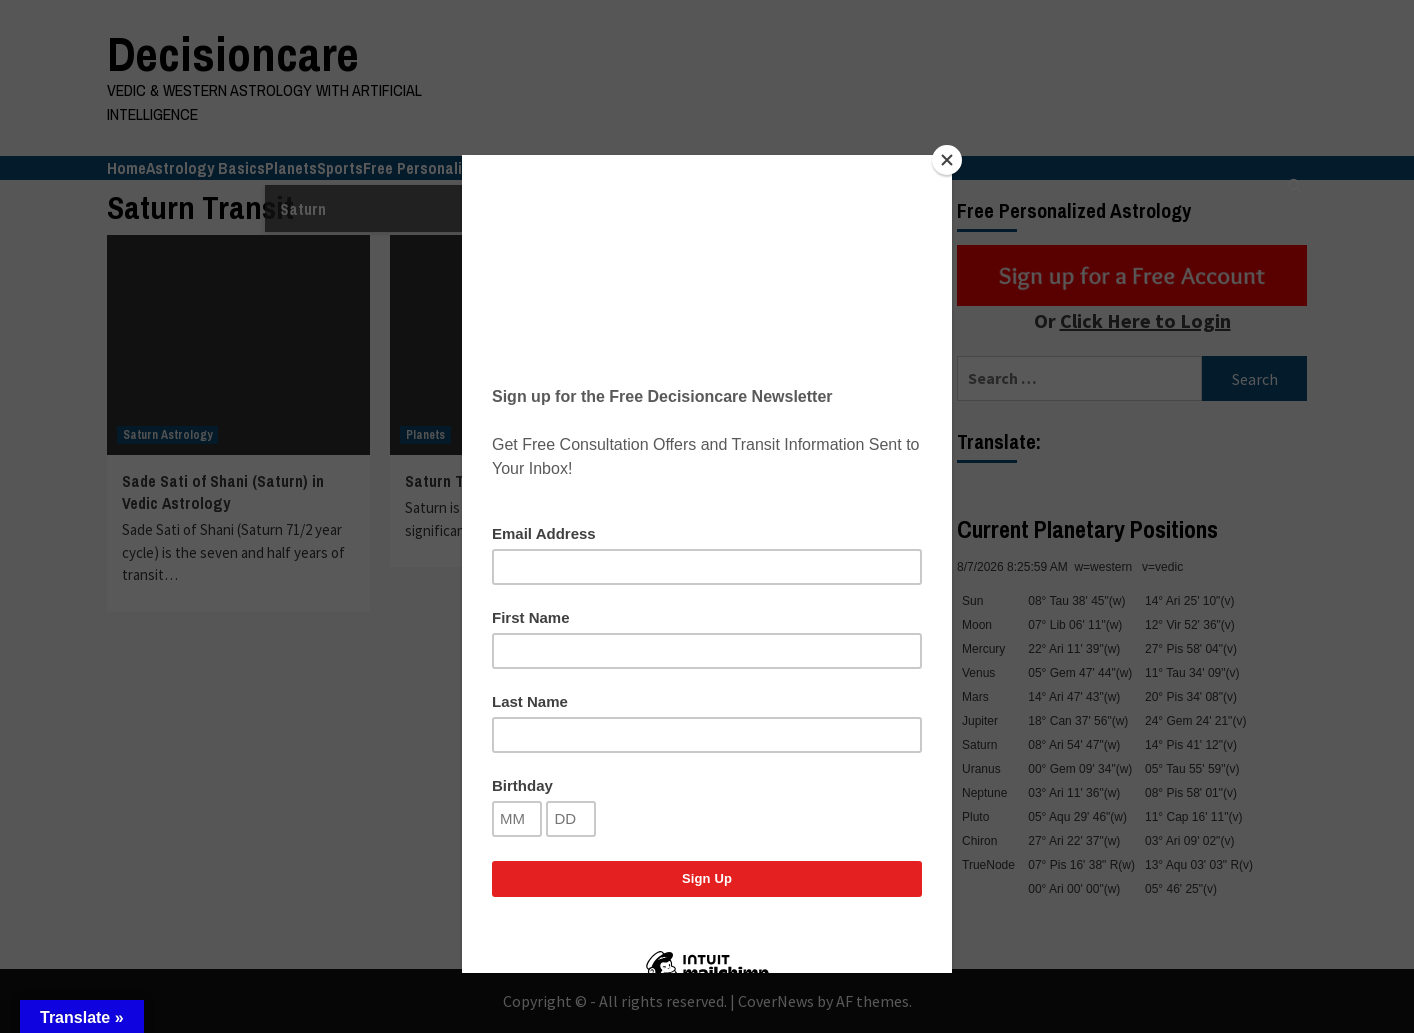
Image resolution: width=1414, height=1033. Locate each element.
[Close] (947, 160)
